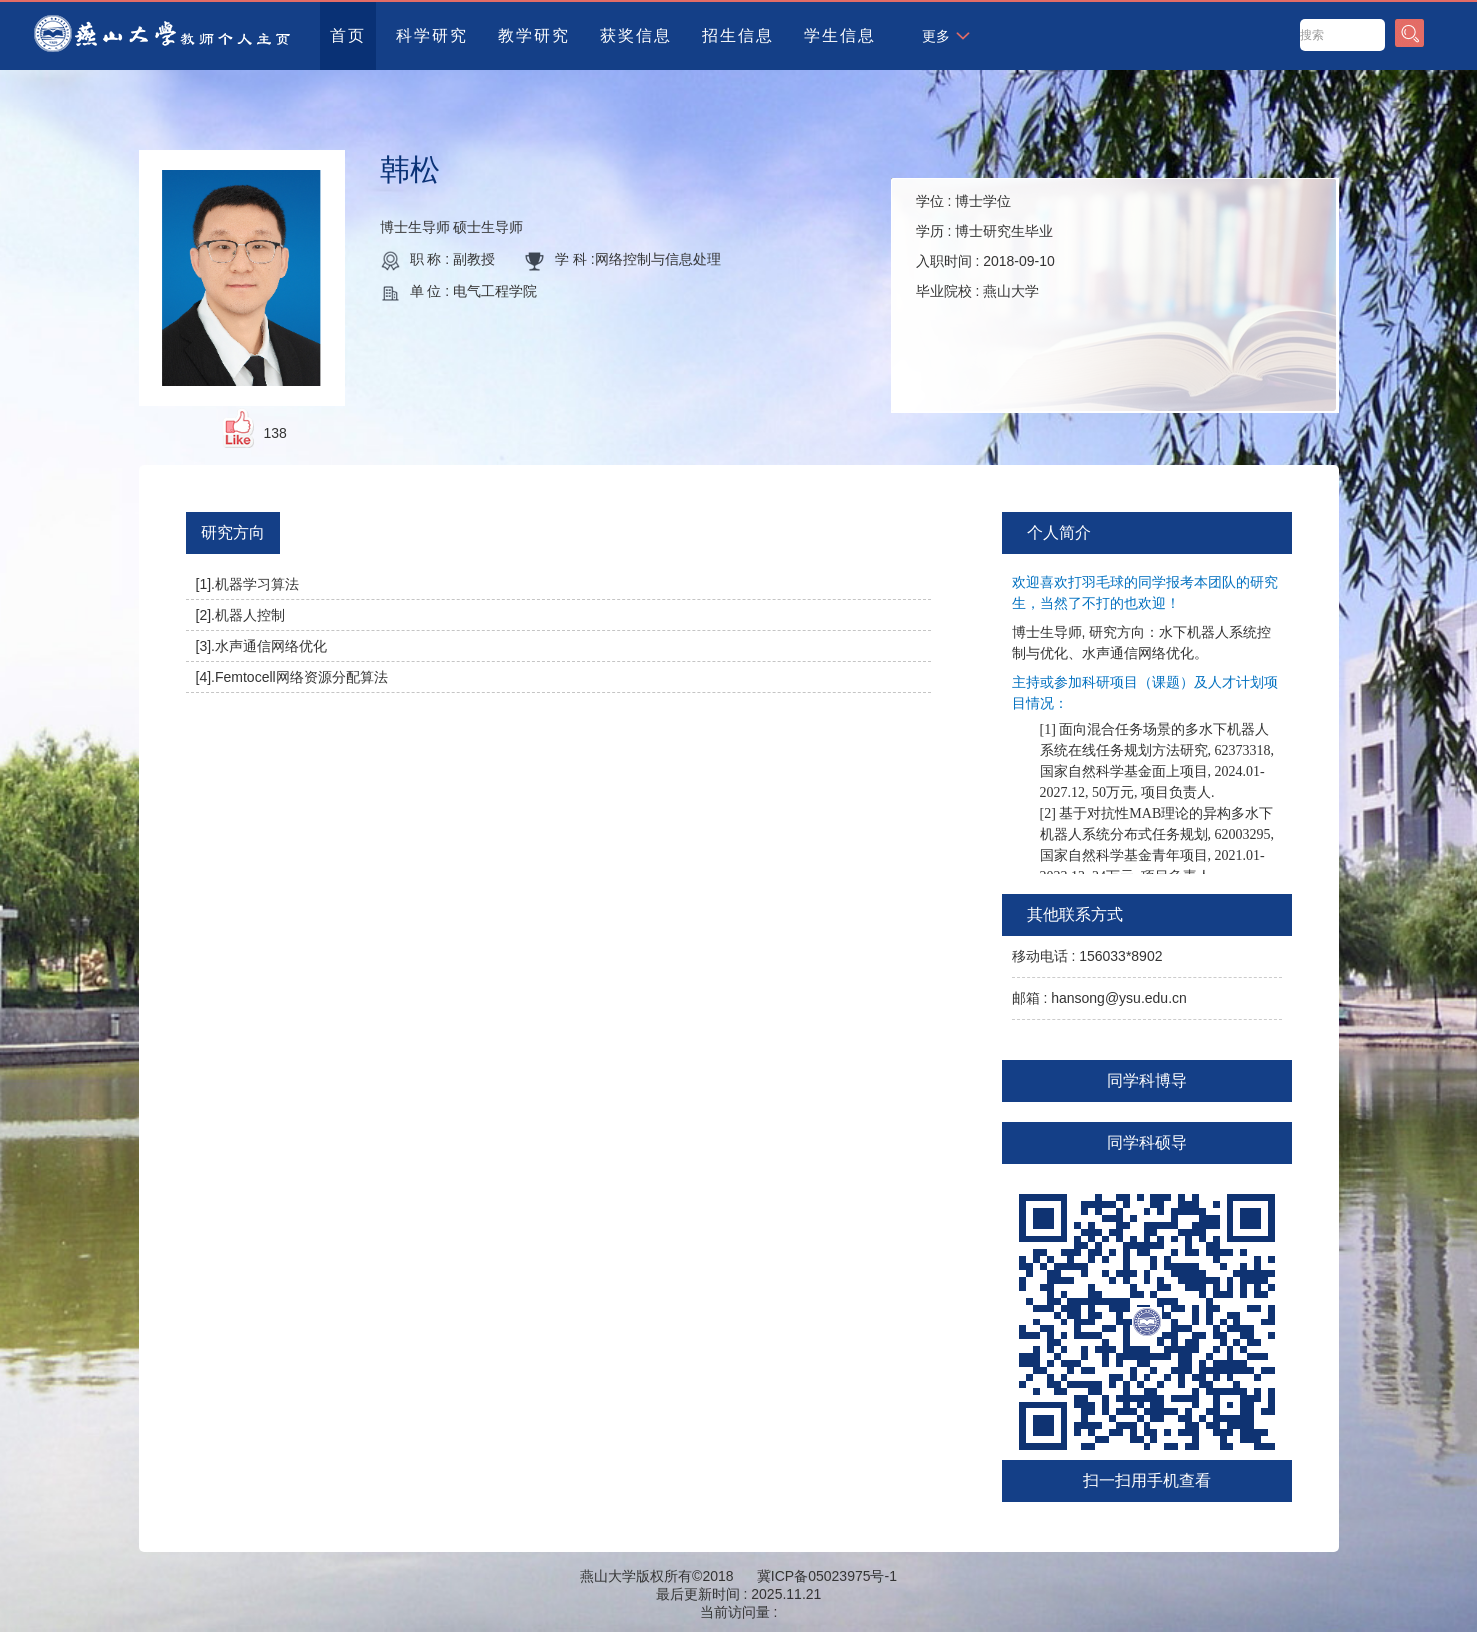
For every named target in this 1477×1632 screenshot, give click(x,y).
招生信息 (738, 35)
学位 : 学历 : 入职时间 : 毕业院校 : (985, 246)
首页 (348, 35)
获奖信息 (636, 35)
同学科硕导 (1147, 1142)
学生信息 (840, 35)
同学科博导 (1147, 1080)
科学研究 (432, 35)
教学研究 (534, 35)
